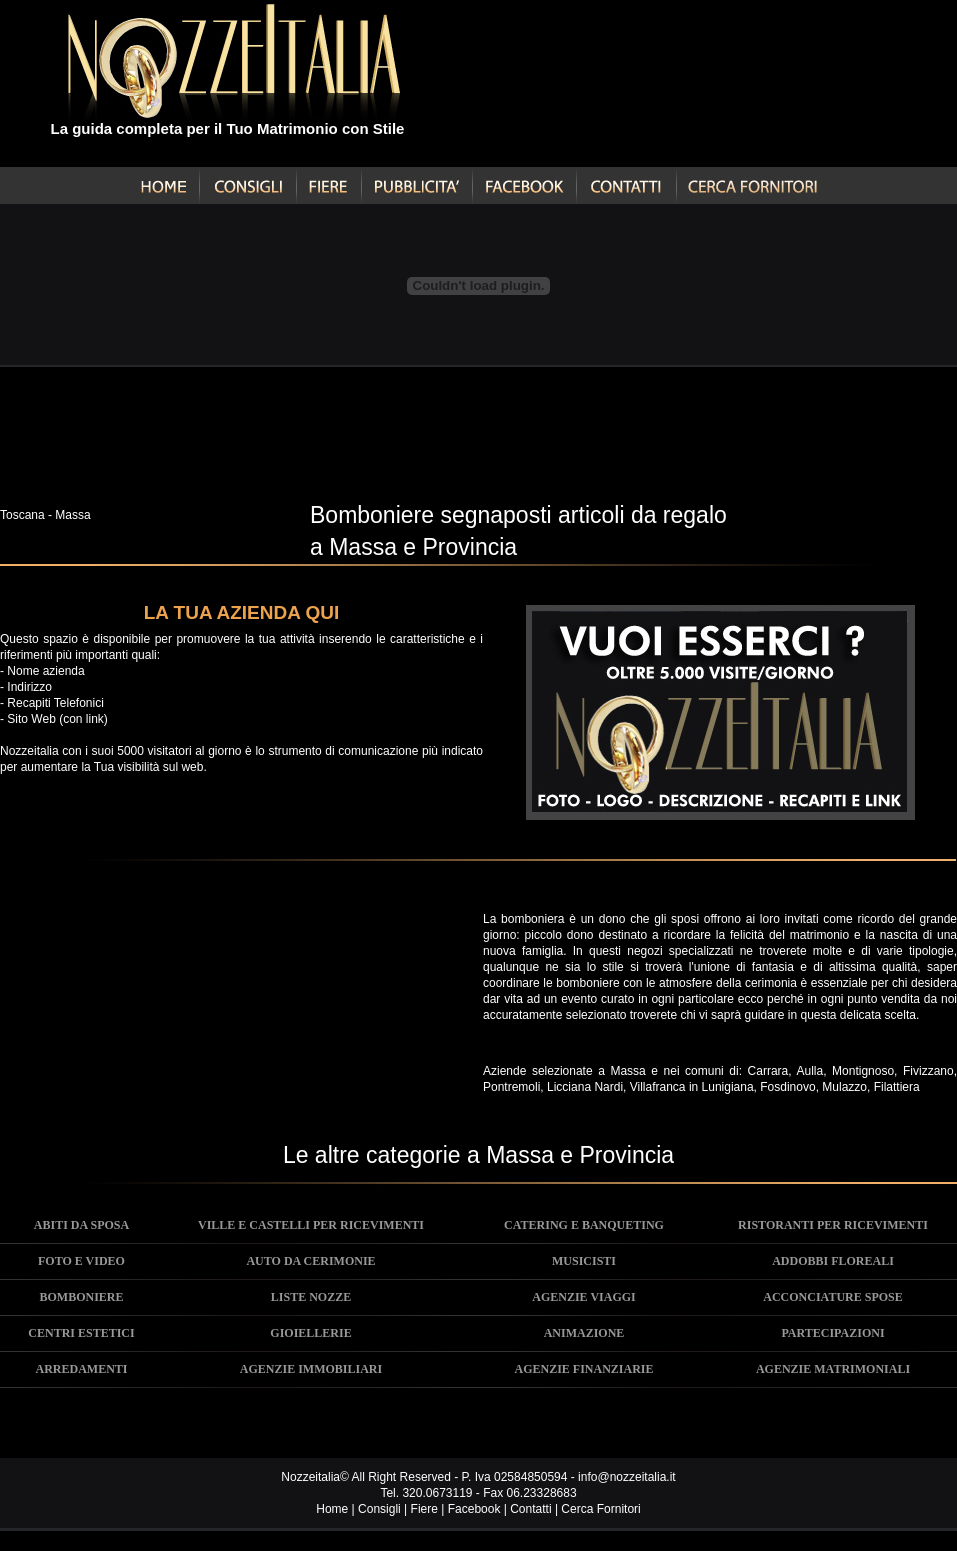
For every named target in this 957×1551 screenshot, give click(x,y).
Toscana (22, 515)
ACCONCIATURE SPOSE (832, 1297)
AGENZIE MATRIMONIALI (833, 1369)
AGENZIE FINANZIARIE (583, 1369)
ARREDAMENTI (81, 1369)
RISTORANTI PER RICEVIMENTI (833, 1225)
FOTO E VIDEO (81, 1261)
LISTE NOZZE (311, 1297)
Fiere (424, 1509)
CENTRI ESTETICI (81, 1333)
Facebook (474, 1509)
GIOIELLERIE (310, 1333)
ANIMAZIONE (584, 1333)
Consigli (379, 1509)
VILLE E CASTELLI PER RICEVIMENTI (311, 1225)
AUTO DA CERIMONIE (310, 1261)
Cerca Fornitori (600, 1509)
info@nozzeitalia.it (627, 1477)
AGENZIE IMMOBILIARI (311, 1369)
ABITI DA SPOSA (81, 1225)
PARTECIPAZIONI (832, 1333)
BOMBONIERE (81, 1297)
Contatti (530, 1509)
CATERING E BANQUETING (584, 1225)
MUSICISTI (584, 1261)
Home (332, 1509)
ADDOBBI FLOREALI (833, 1261)
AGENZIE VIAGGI (583, 1297)
